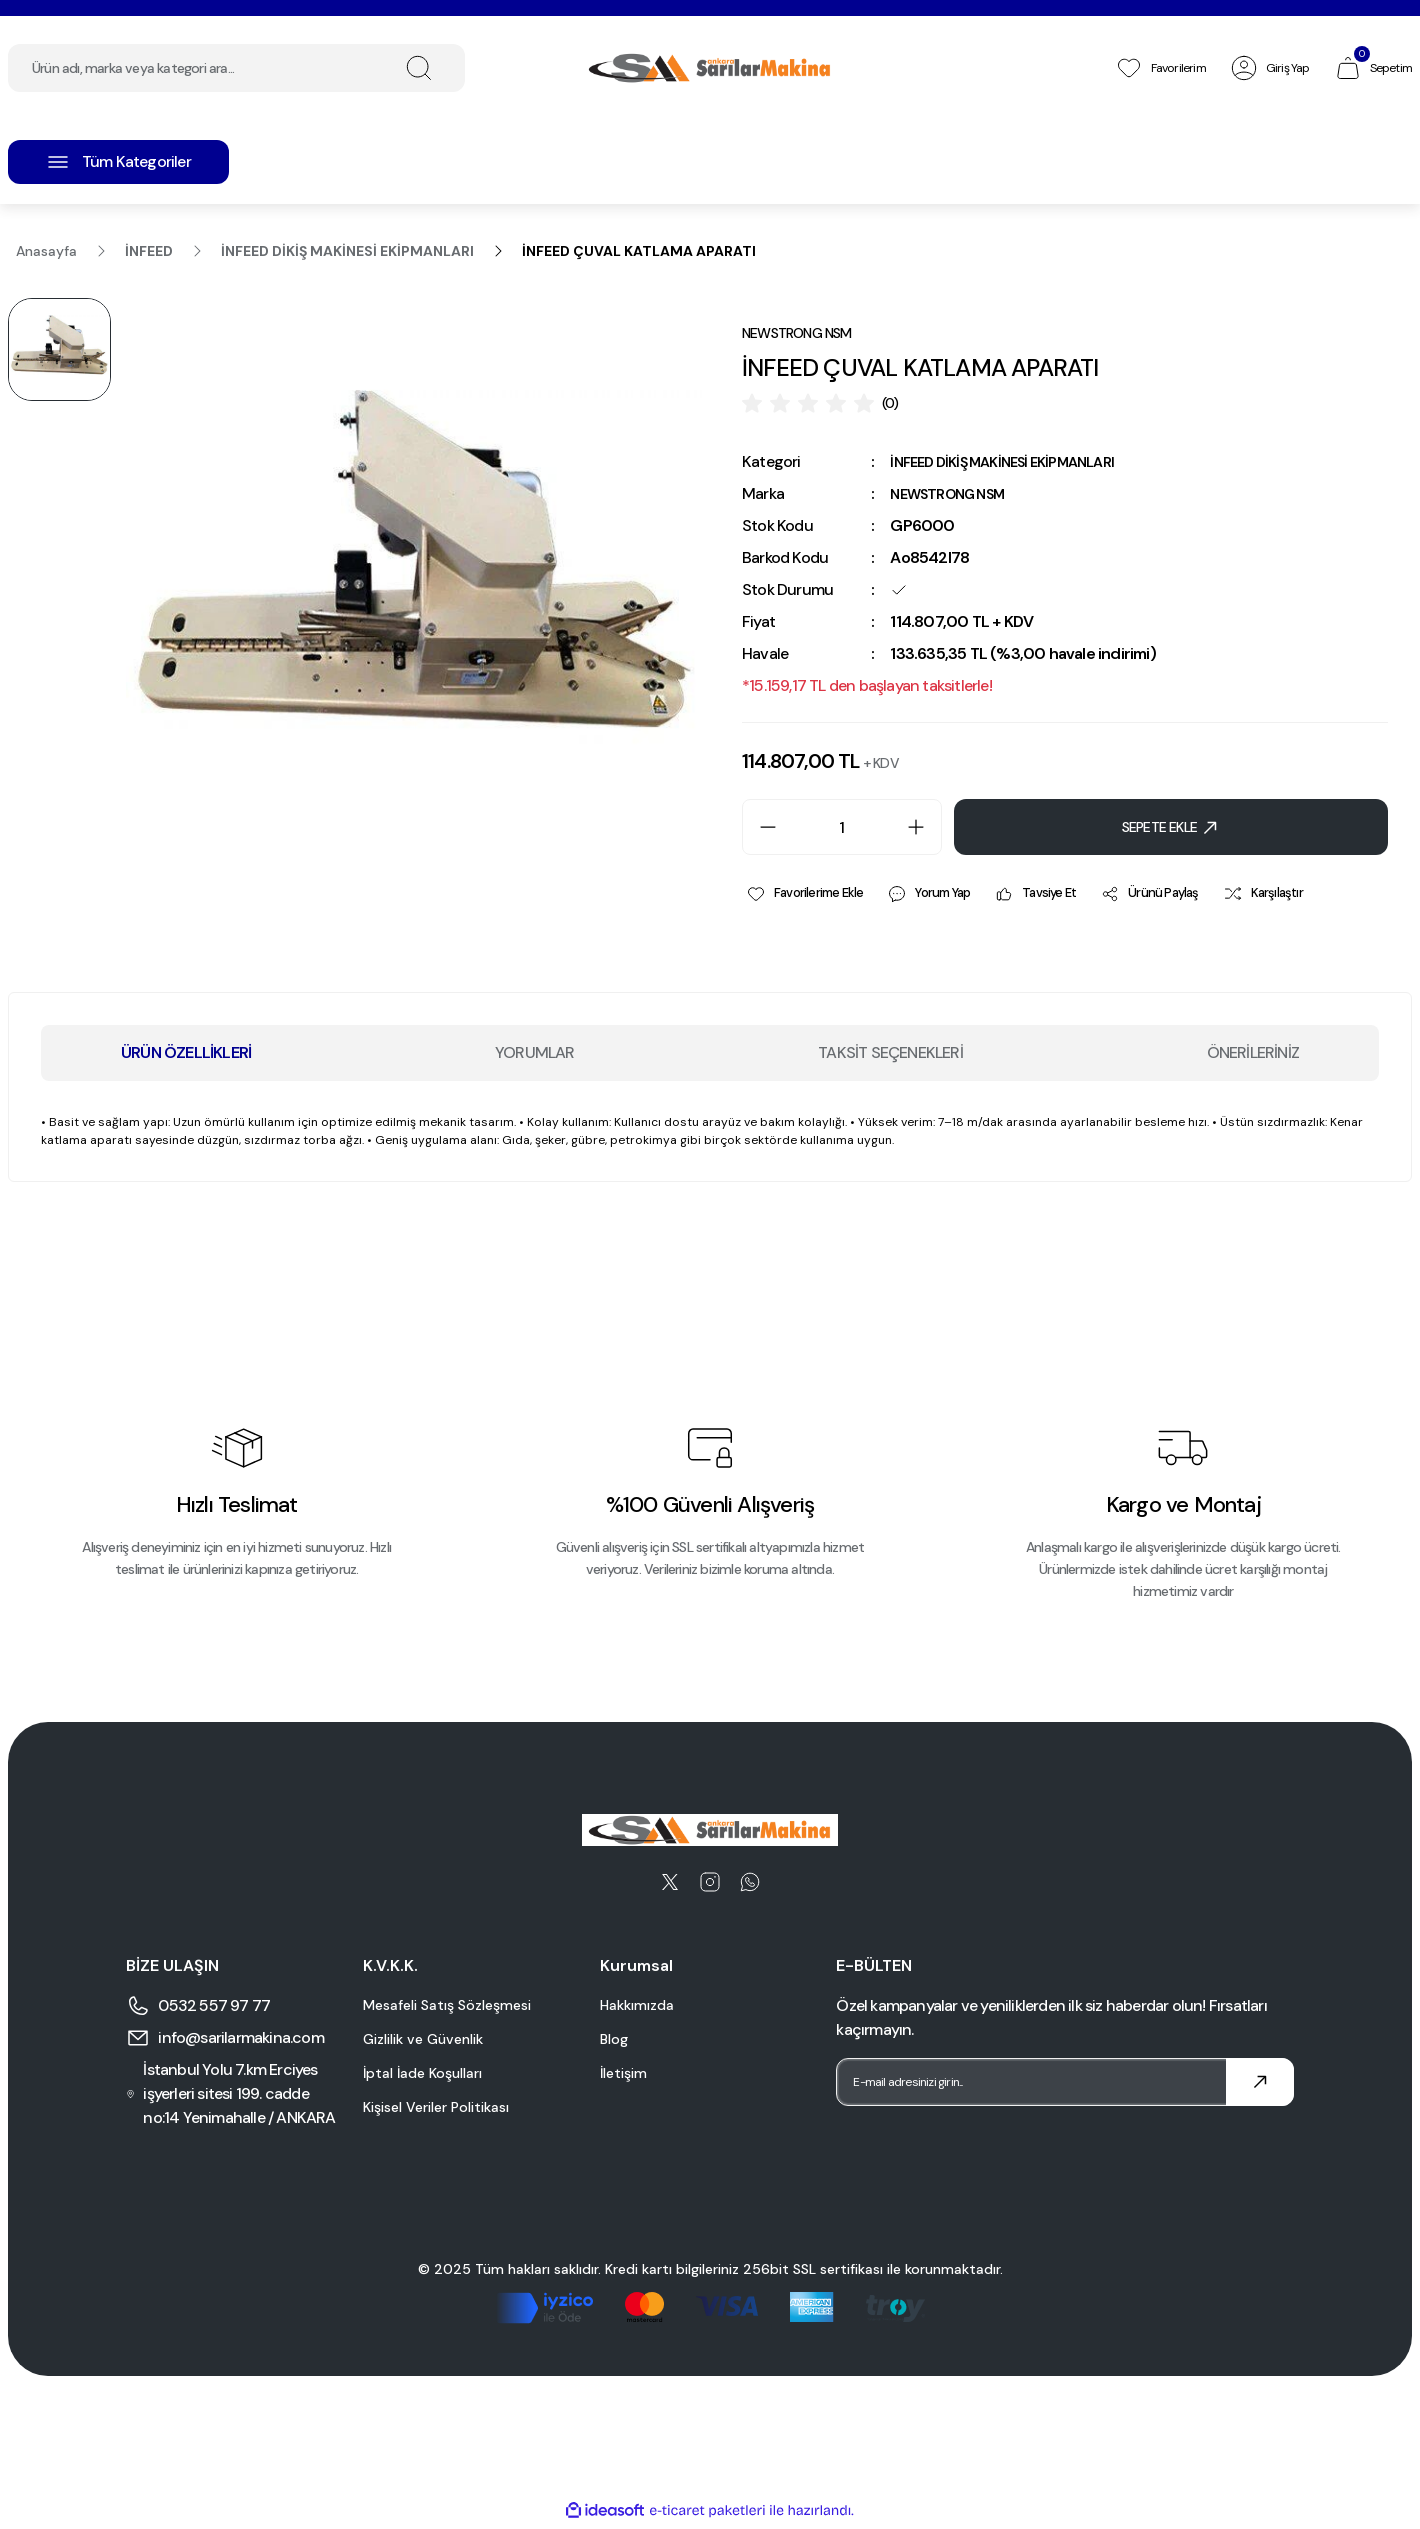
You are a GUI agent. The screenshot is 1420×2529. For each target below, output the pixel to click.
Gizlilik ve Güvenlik (423, 2042)
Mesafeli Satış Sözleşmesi (447, 2008)
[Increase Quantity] (924, 829)
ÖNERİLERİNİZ (1253, 1055)
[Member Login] (1270, 68)
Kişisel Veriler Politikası (436, 2110)
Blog (614, 2042)
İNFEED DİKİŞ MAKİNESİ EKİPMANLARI (1017, 463)
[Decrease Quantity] (760, 829)
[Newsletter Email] (1064, 2085)
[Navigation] (118, 162)
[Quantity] (842, 829)
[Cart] (1373, 68)
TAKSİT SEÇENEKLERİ (890, 1055)
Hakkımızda (637, 2008)
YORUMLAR (535, 1055)
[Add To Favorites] (807, 896)
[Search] (236, 68)
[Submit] (1260, 2085)
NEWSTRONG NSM (956, 495)
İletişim (623, 2076)
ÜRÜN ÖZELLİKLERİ (186, 1055)
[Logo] (710, 68)
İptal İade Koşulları (422, 2076)
